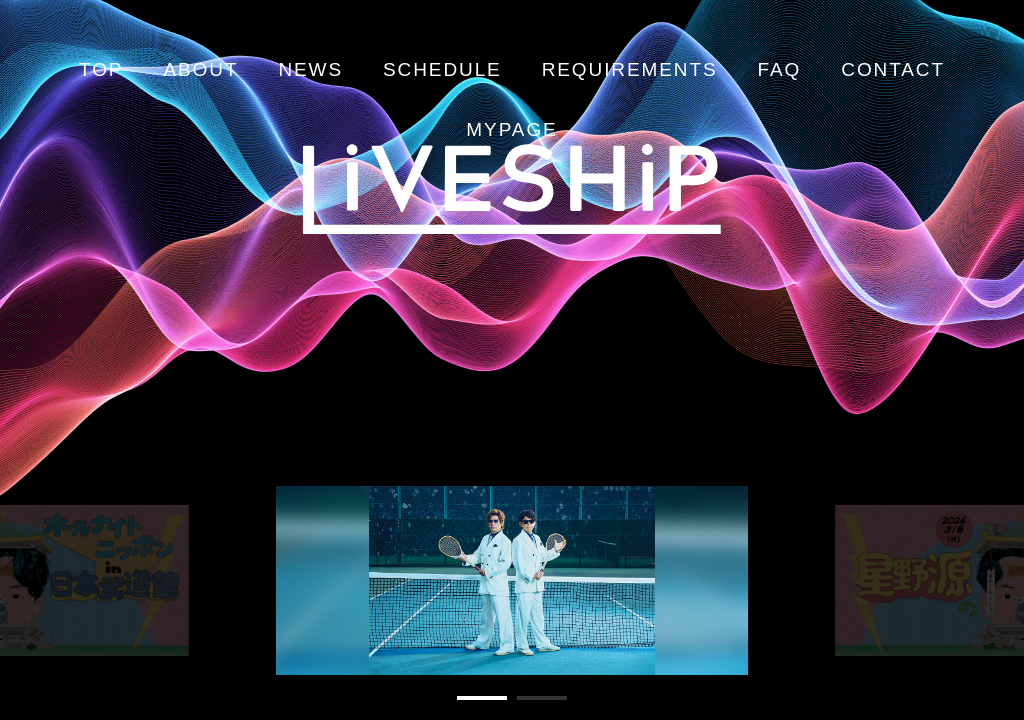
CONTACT (893, 69)
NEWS (310, 69)
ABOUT (200, 69)
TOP (101, 69)
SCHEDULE (442, 69)
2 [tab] (527, 706)
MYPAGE (511, 129)
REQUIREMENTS (630, 69)
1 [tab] (467, 706)
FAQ (780, 69)
